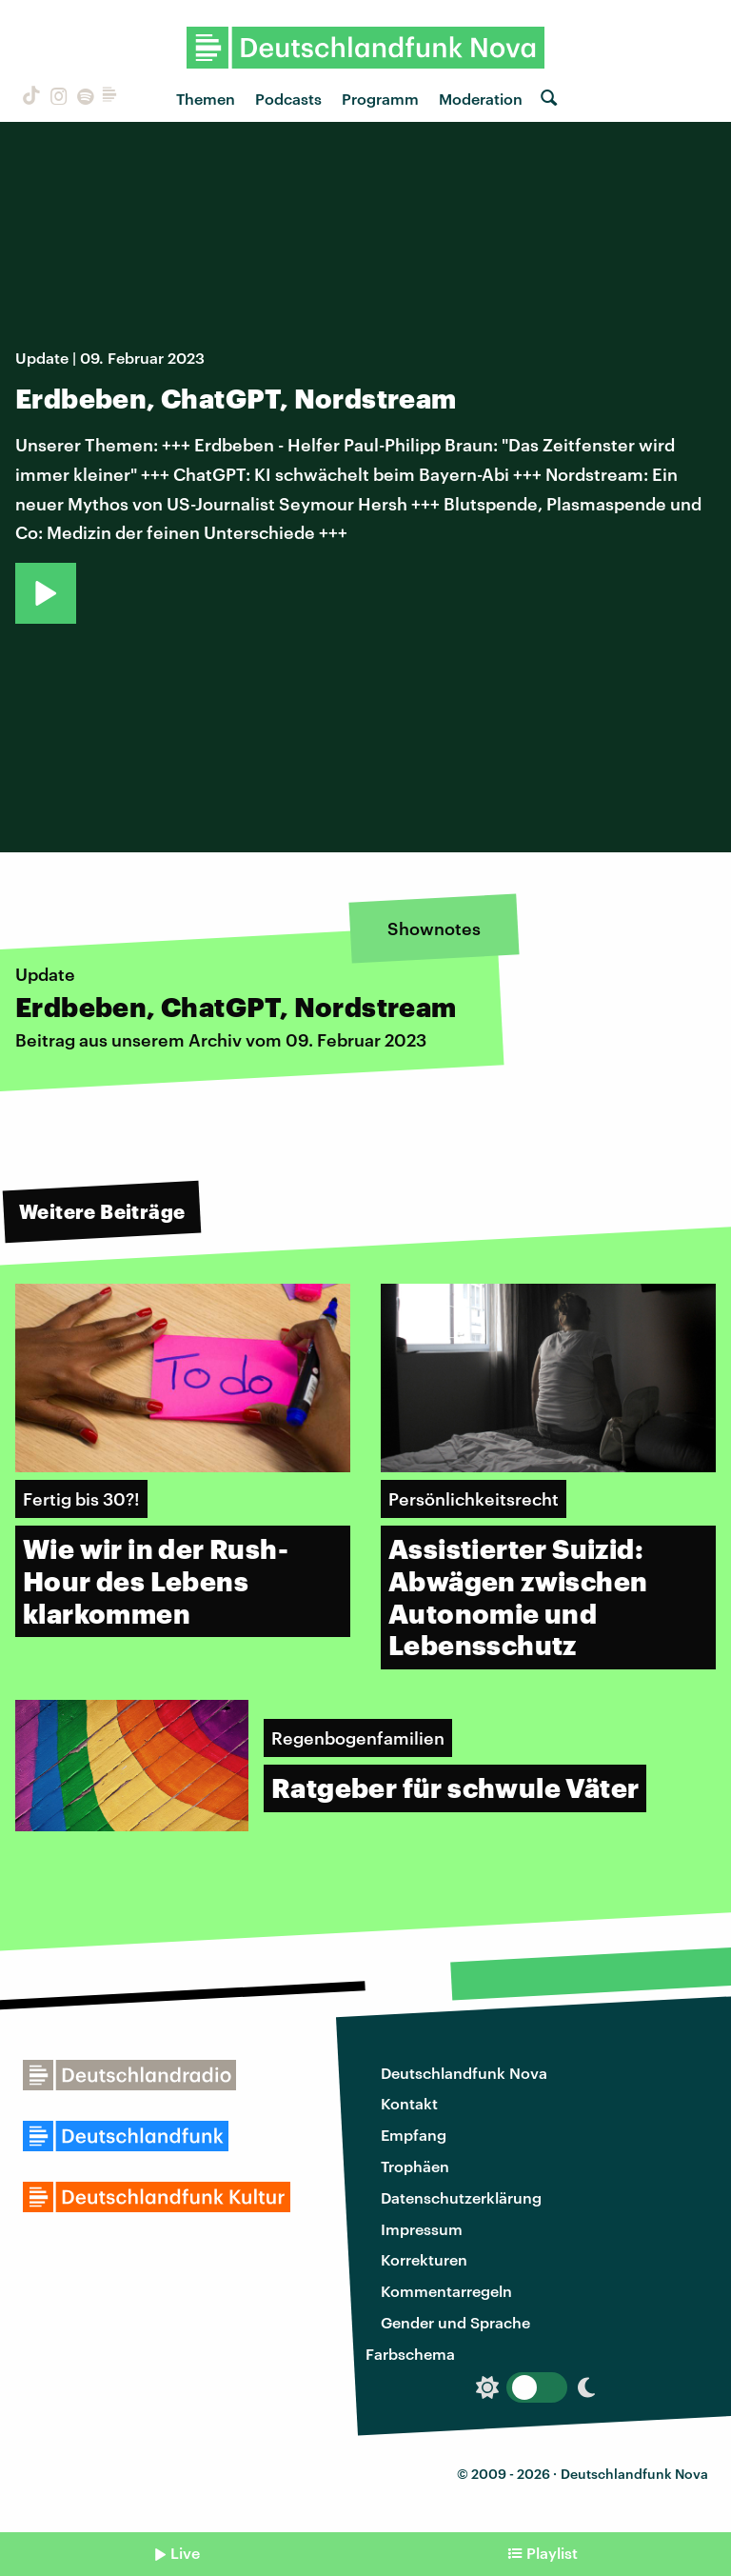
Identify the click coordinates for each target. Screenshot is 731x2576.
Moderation (481, 99)
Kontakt (409, 2103)
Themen (205, 99)
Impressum (422, 2229)
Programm (380, 99)
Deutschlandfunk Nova (464, 2073)
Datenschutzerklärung (461, 2197)
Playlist (552, 2553)
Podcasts (288, 99)
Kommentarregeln (446, 2291)
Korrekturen (424, 2259)
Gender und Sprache (455, 2322)
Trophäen (415, 2166)
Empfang (413, 2135)
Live (185, 2553)
